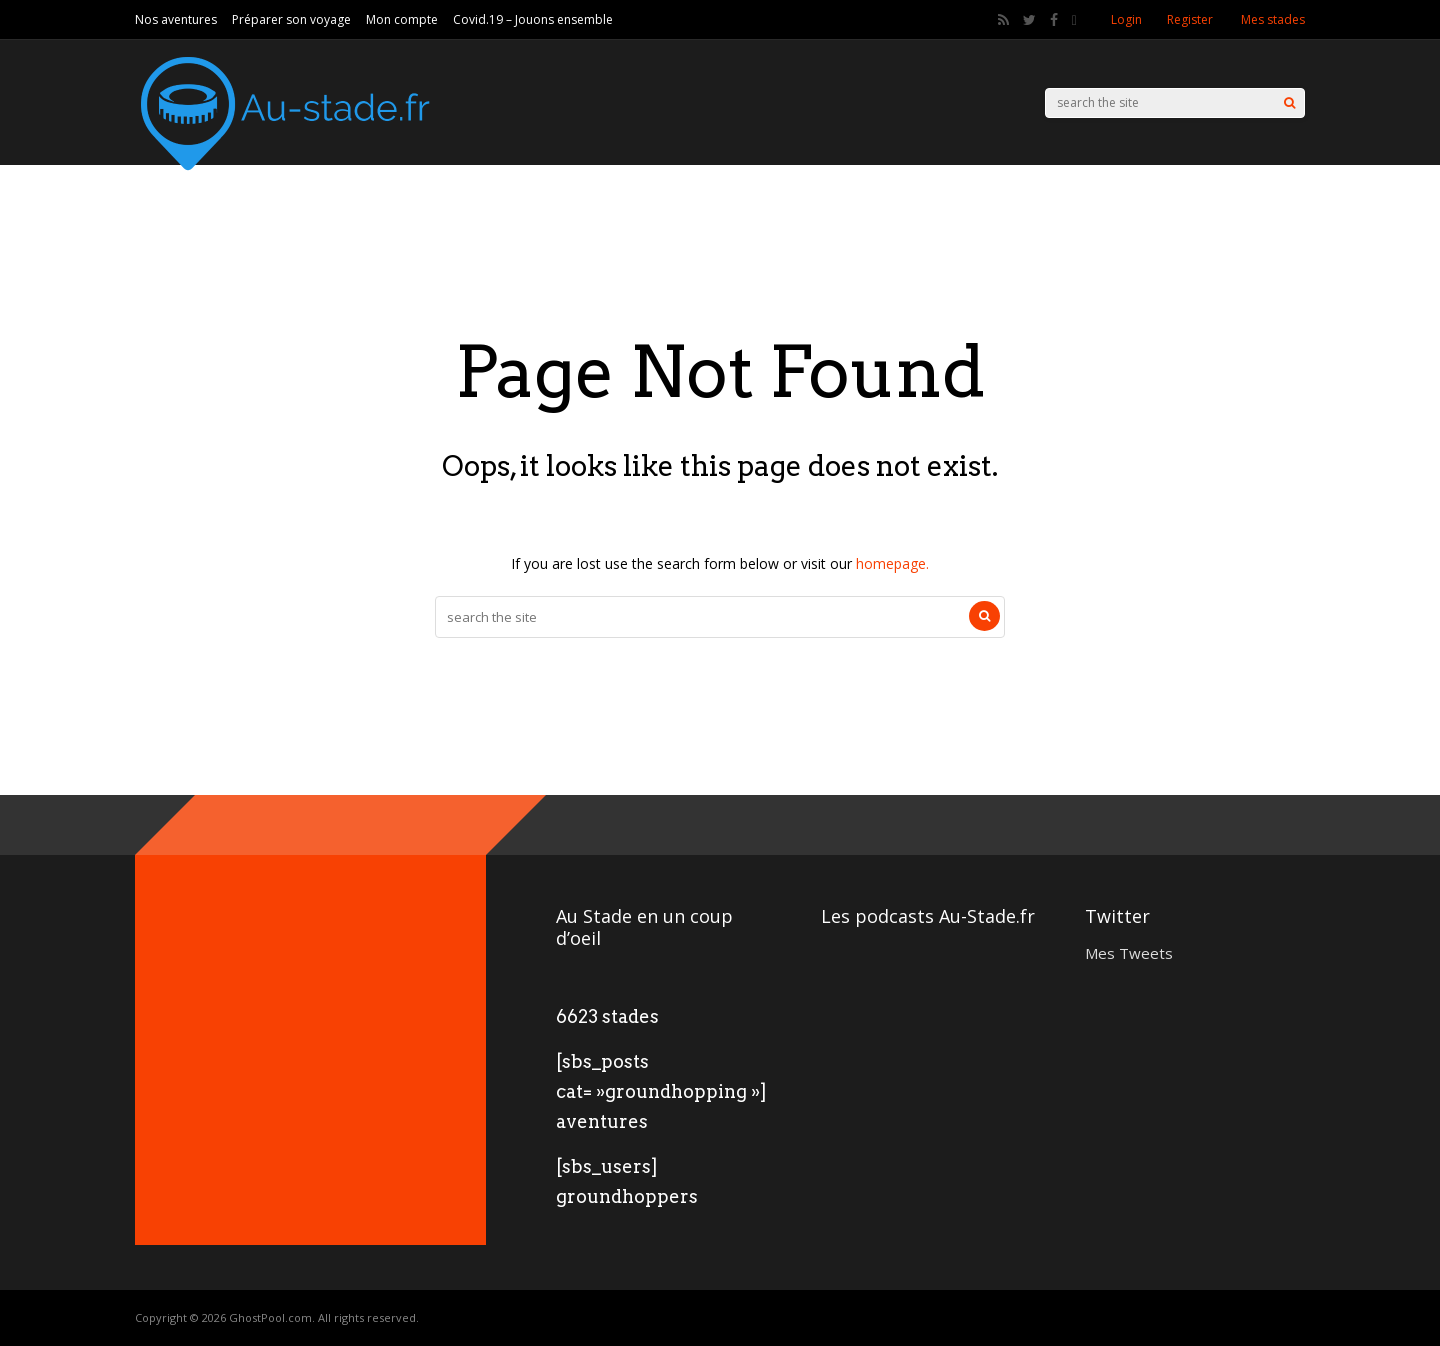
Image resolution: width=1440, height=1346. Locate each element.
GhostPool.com (270, 1317)
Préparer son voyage (291, 19)
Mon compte (402, 19)
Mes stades (1273, 19)
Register (1190, 19)
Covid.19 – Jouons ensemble (533, 19)
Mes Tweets (1129, 953)
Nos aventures (176, 19)
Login (1126, 19)
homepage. (892, 563)
